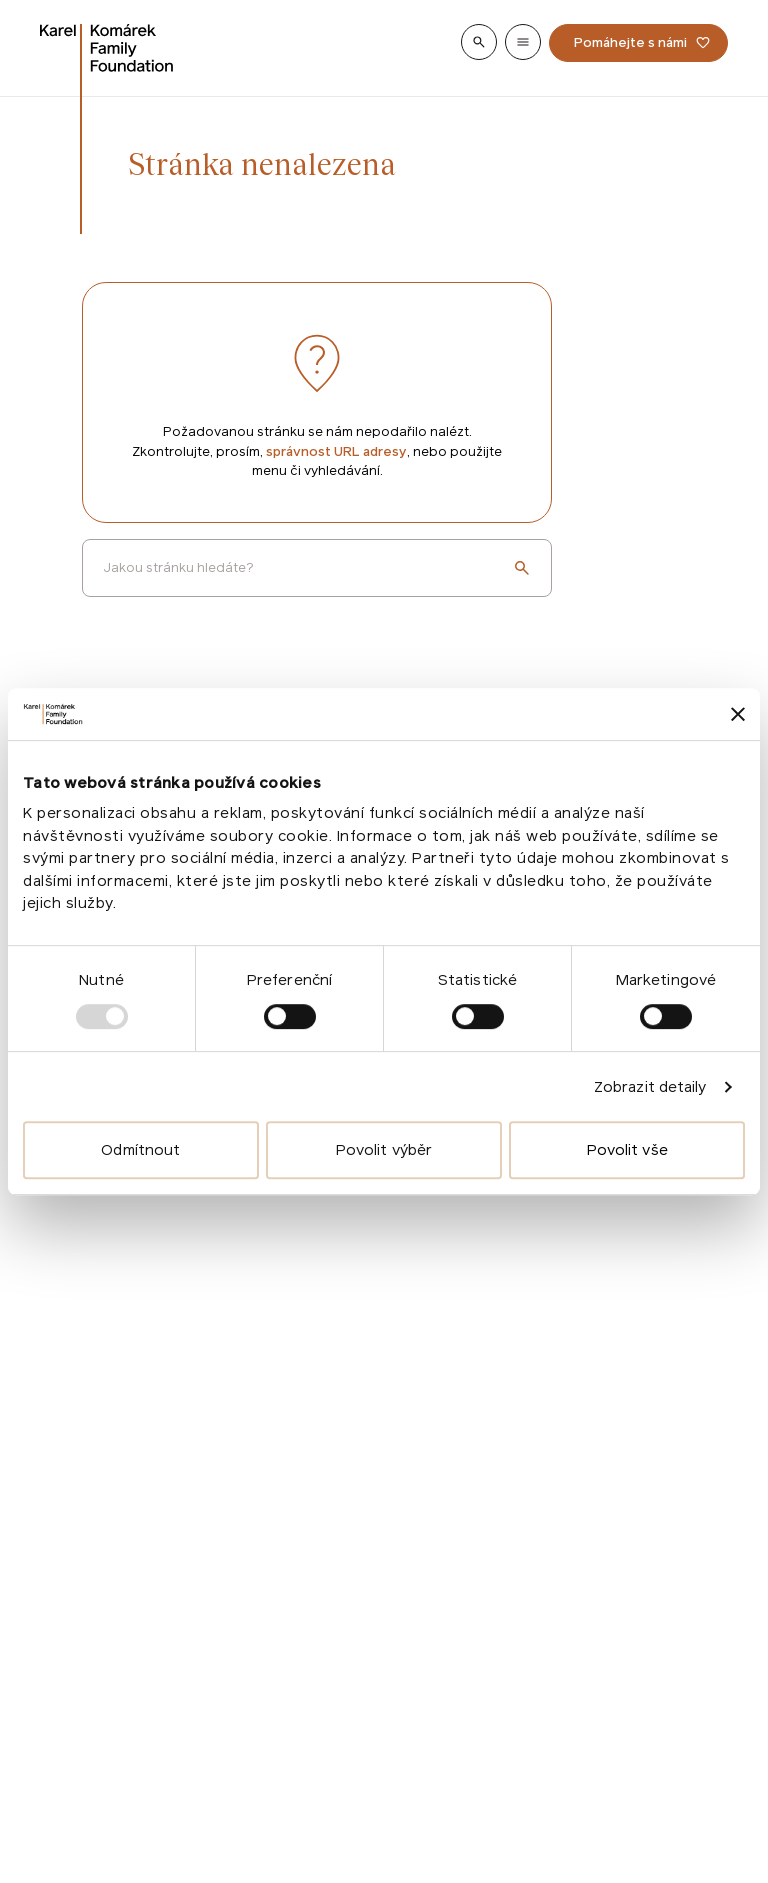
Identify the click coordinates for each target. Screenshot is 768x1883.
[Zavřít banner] (738, 714)
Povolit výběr (384, 1149)
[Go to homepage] (107, 48)
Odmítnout (140, 1149)
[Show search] (479, 42)
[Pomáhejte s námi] (638, 43)
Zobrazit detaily (650, 1086)
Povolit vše (627, 1149)
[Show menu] (523, 42)
